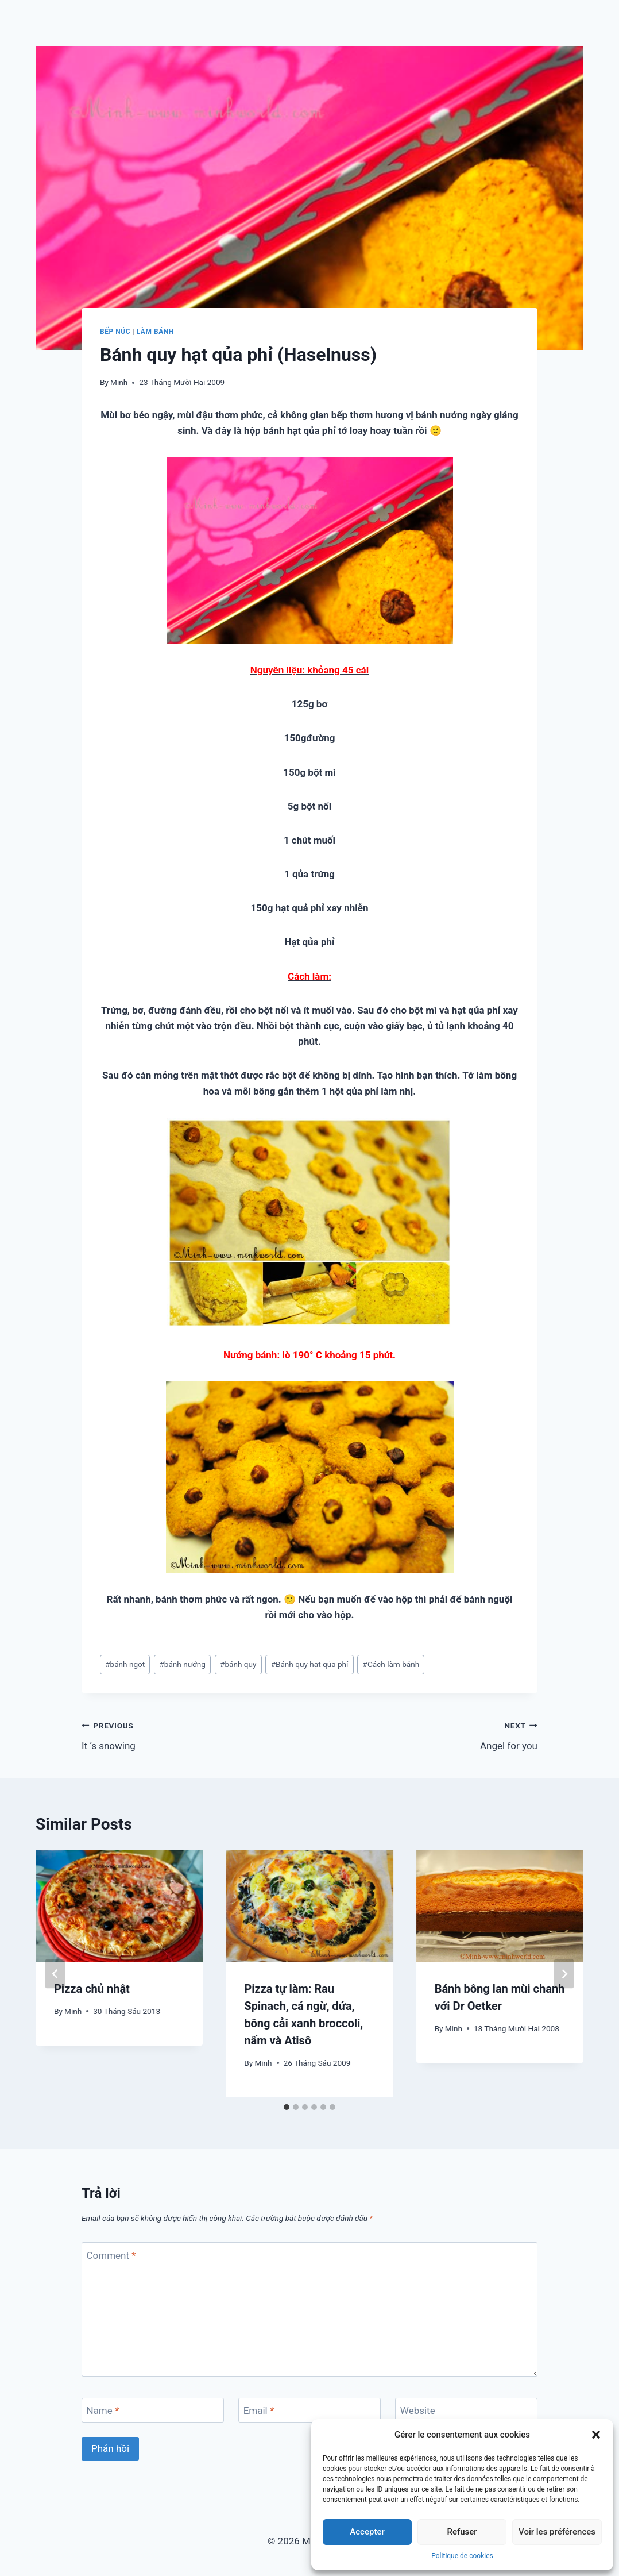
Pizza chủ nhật (92, 1989)
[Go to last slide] (55, 1973)
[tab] (286, 2107)
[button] (596, 2434)
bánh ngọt (125, 1664)
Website (417, 2410)
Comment (111, 2255)
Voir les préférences (557, 2532)
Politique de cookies (462, 2556)
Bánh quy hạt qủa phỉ (310, 1664)
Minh (118, 382)
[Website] (466, 2410)
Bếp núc (115, 332)
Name (103, 2410)
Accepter (367, 2532)
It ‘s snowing (191, 1734)
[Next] (564, 1973)
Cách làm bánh (391, 1664)
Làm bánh (155, 332)
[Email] (309, 2410)
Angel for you (428, 1734)
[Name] (153, 2410)
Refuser (462, 2532)
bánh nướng (182, 1664)
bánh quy (238, 1664)
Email (258, 2410)
